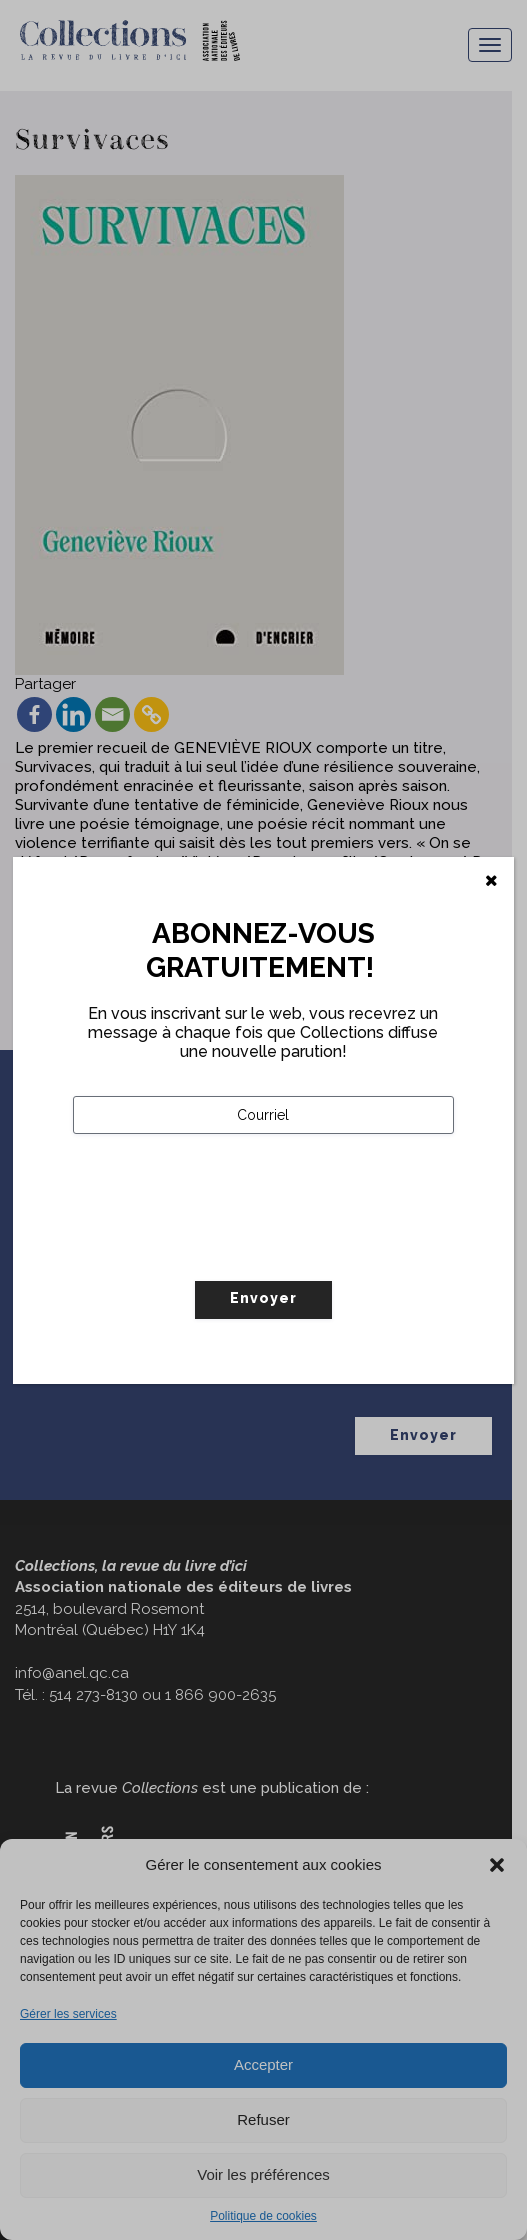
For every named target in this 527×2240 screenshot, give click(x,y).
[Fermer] (491, 881)
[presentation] (225, 1249)
